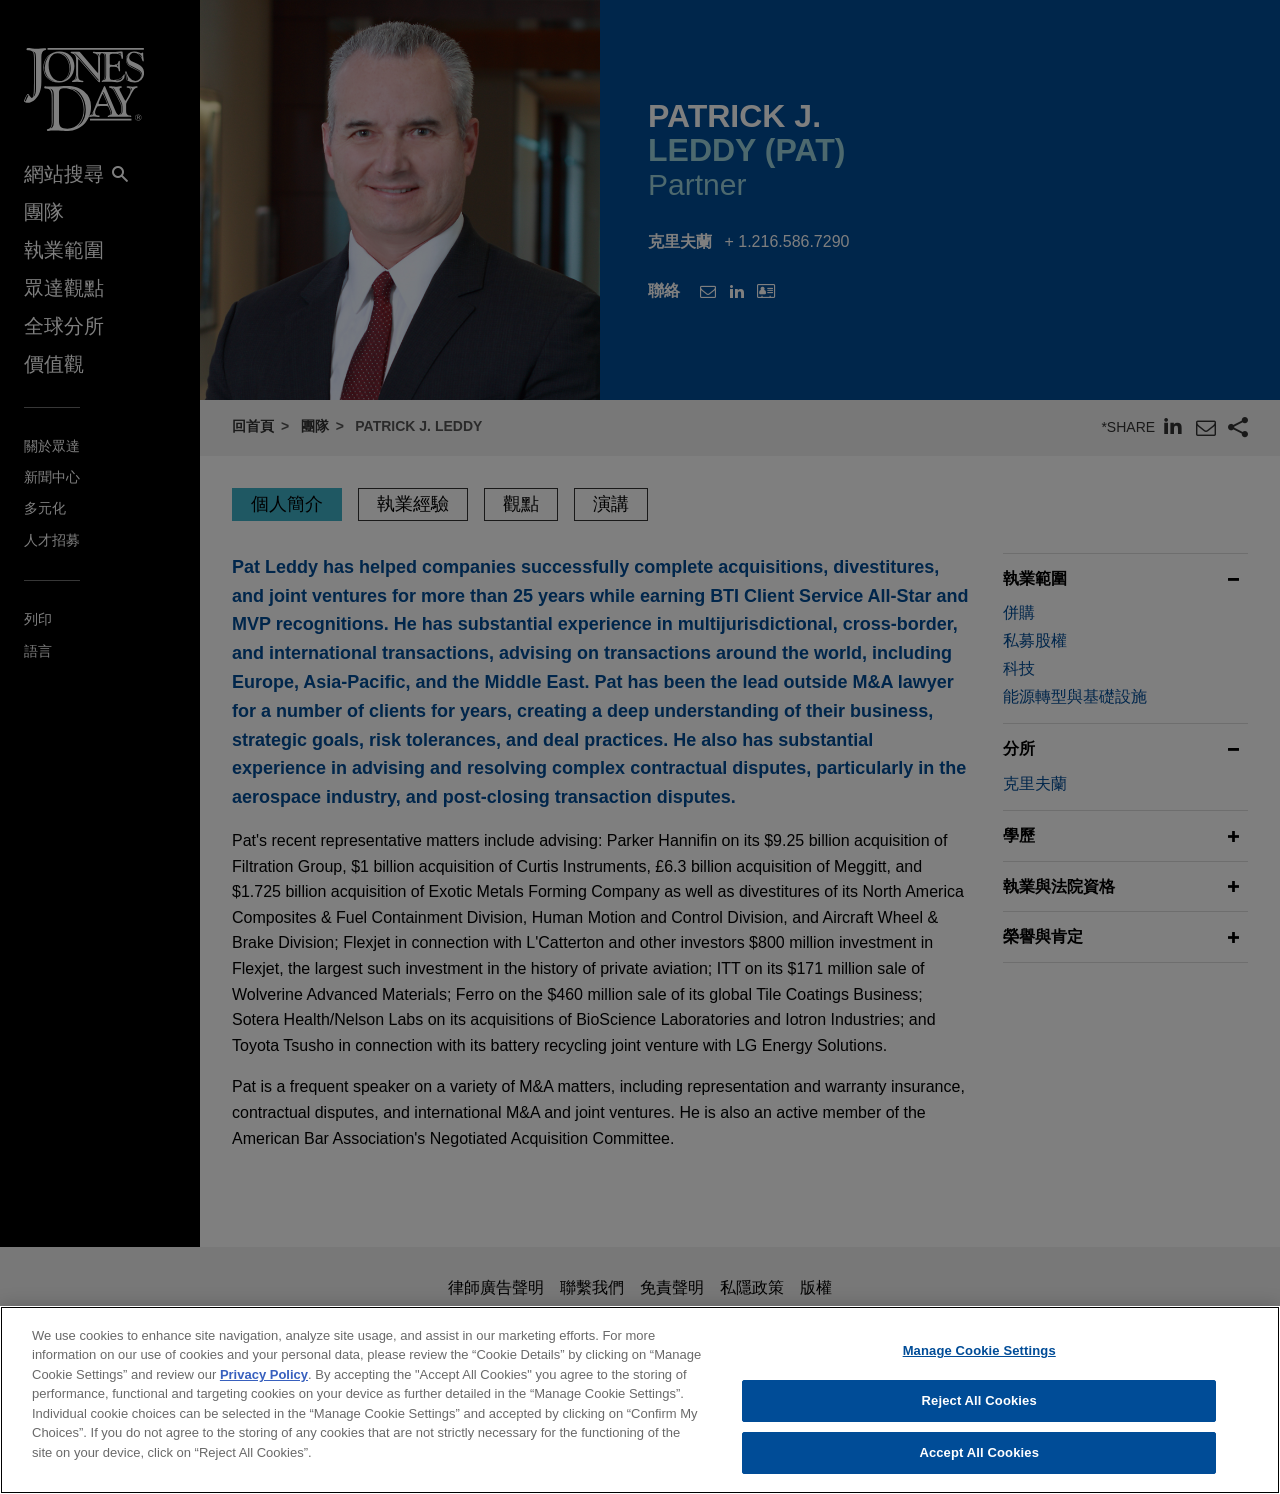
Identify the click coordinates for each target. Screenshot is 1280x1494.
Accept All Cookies (979, 1468)
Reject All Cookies (979, 1416)
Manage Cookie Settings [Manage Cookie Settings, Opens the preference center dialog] (979, 1366)
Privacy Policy (264, 1390)
